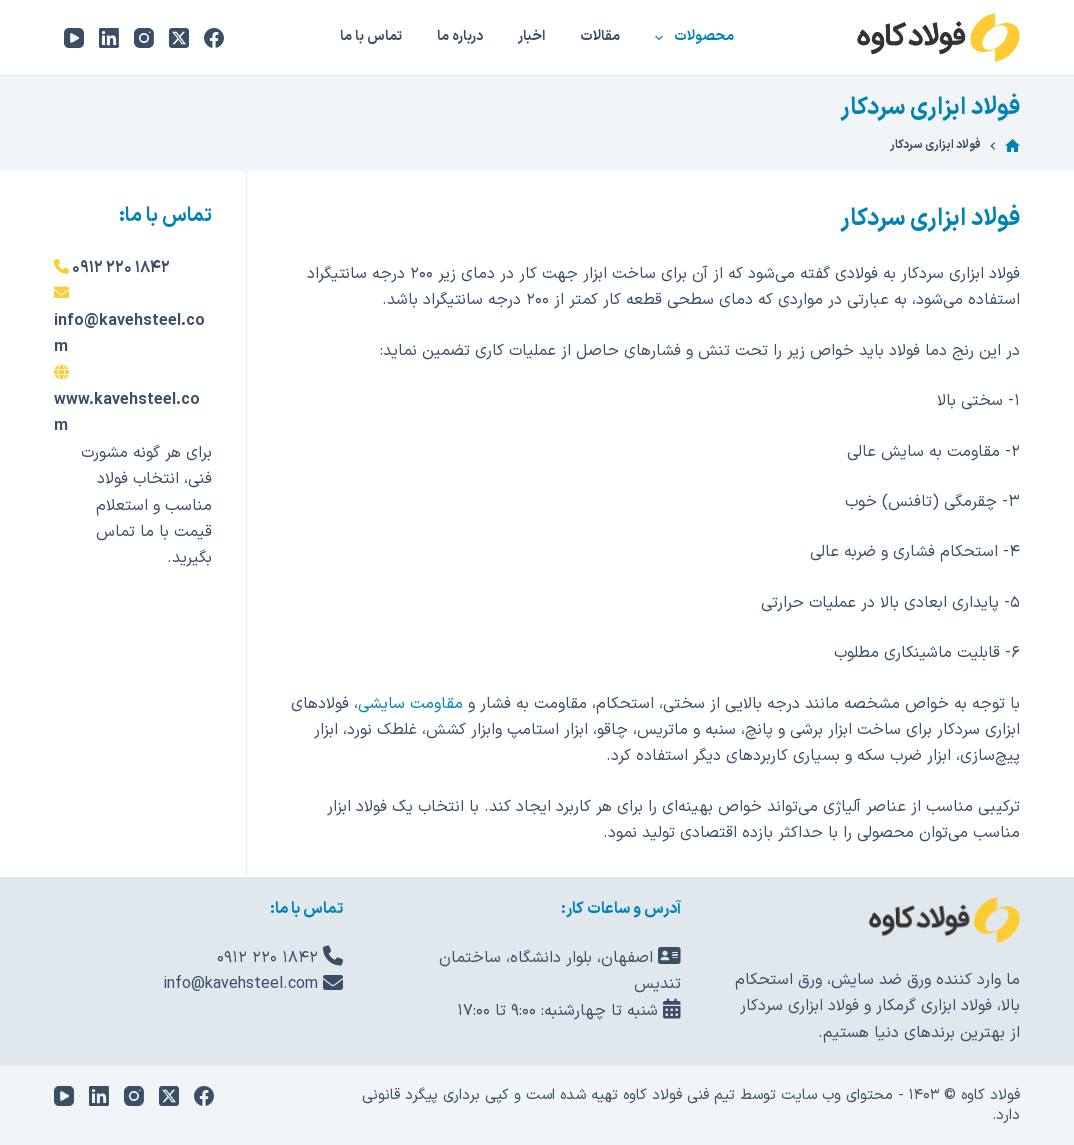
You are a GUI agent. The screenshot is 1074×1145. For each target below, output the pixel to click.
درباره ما (460, 36)
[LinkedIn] (109, 38)
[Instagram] (144, 38)
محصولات (690, 38)
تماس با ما (371, 36)
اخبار (531, 36)
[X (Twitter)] (179, 38)
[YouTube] (74, 38)
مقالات (600, 36)
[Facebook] (214, 38)
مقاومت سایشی (410, 704)
